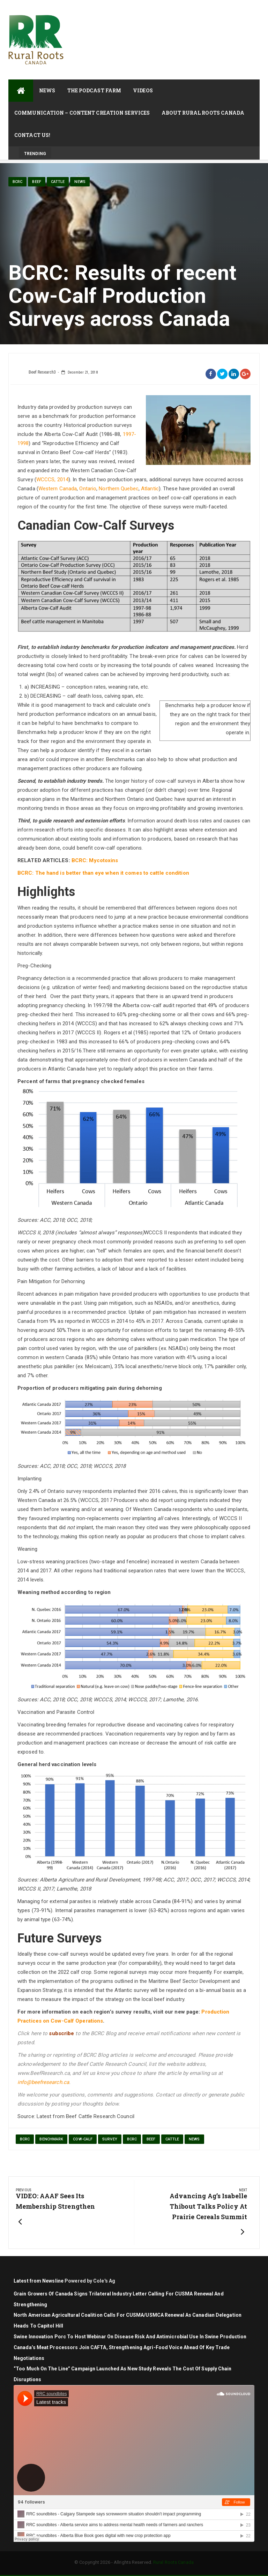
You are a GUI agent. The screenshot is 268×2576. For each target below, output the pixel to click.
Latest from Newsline (39, 2281)
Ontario (87, 488)
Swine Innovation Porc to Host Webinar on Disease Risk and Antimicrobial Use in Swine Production (130, 2336)
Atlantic (150, 488)
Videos (143, 90)
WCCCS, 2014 (52, 479)
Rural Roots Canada (173, 2562)
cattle (58, 181)
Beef (36, 181)
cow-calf (82, 2139)
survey (109, 2139)
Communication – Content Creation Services (82, 112)
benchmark (51, 2139)
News (47, 90)
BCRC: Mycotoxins (95, 860)
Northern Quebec (119, 488)
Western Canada (57, 488)
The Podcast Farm (94, 90)
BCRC (17, 181)
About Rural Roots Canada (203, 112)
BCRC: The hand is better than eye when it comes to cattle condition (103, 873)
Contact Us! (32, 135)
